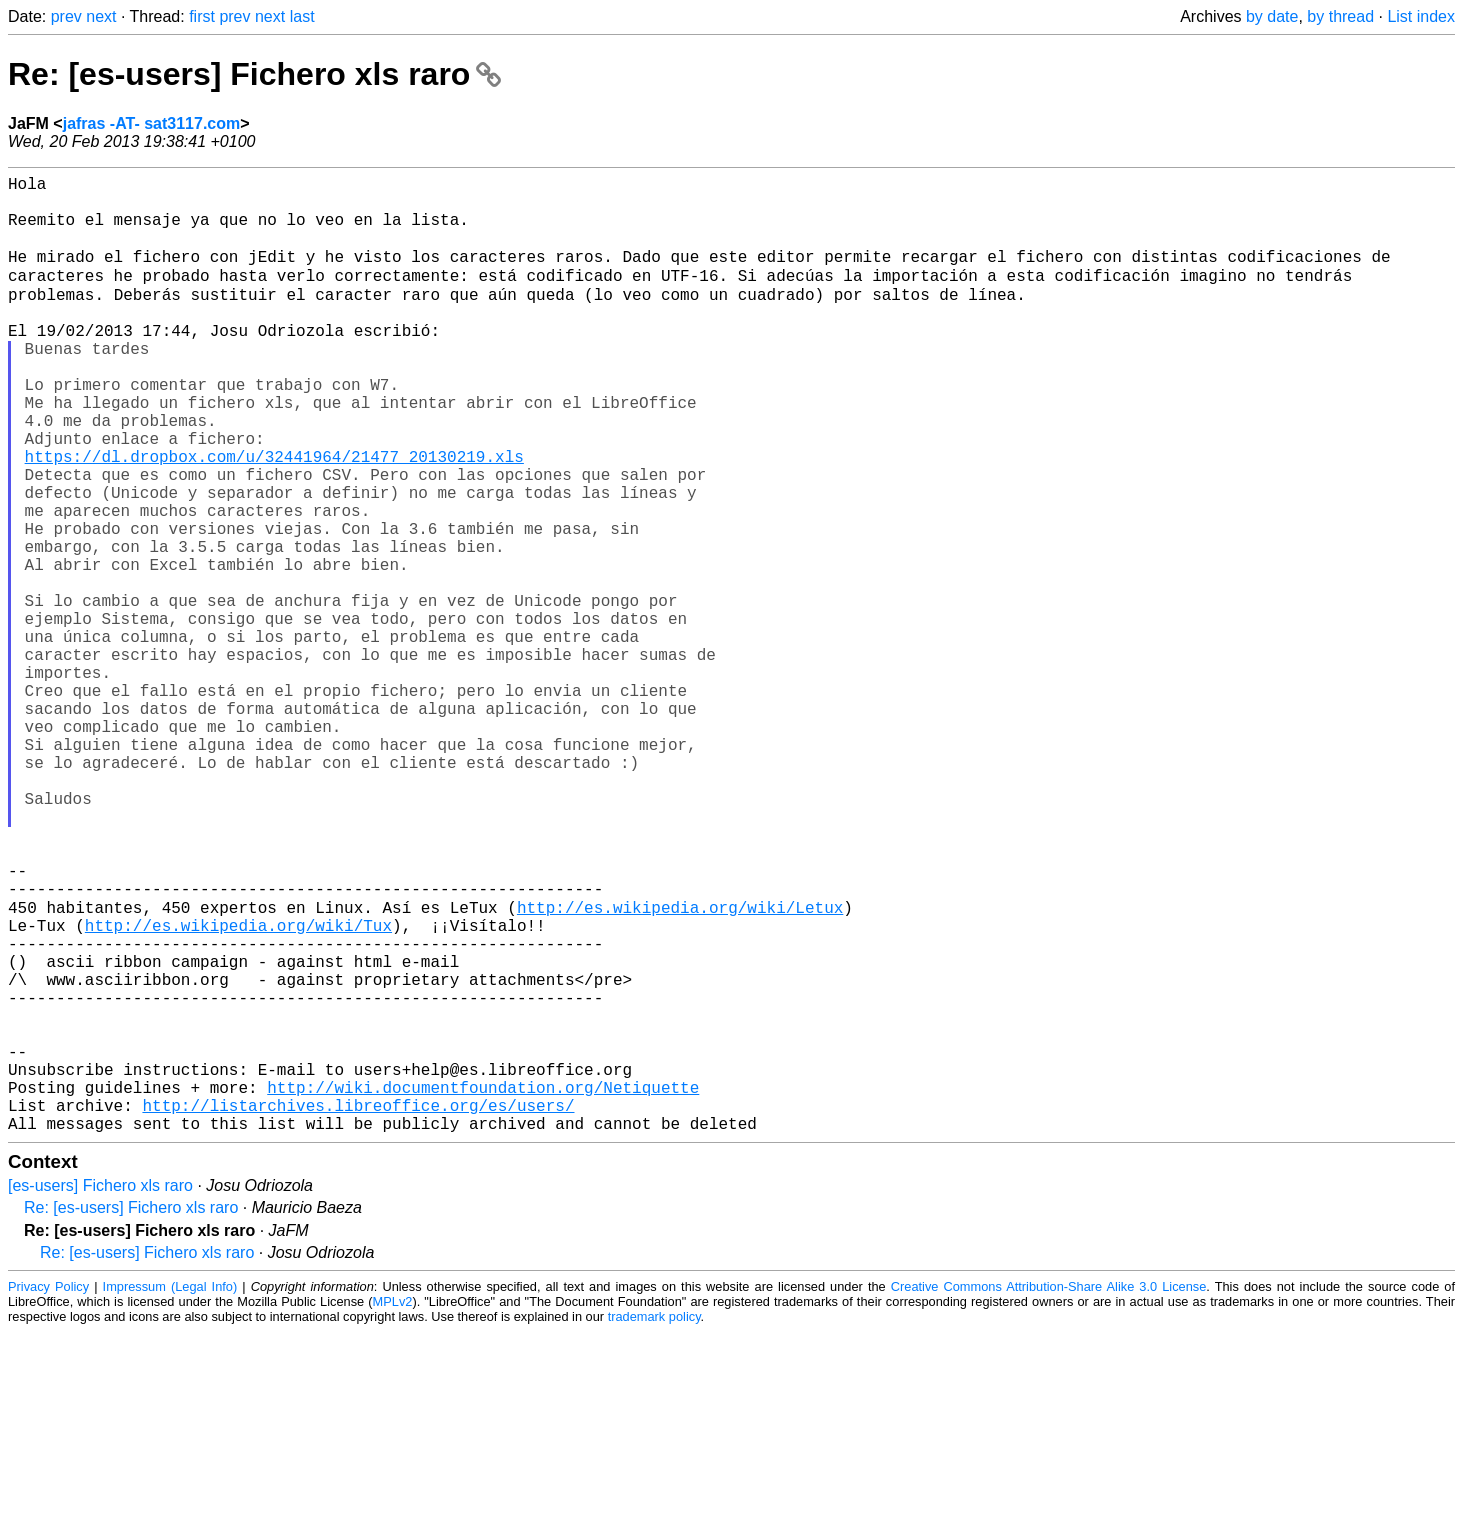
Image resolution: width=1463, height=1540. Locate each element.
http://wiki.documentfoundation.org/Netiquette (483, 1287)
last (302, 16)
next (101, 16)
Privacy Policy (48, 1494)
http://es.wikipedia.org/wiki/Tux (238, 1089)
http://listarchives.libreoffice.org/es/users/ (358, 1309)
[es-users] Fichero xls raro (100, 1393)
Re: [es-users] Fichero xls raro (254, 74)
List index (1421, 16)
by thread (1340, 16)
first (202, 16)
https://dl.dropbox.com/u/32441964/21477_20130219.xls (274, 517)
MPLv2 (393, 1509)
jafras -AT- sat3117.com (152, 123)
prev (66, 16)
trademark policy (654, 1524)
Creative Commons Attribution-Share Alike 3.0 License (1049, 1494)
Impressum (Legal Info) (170, 1494)
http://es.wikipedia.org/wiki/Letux (680, 1067)
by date (1272, 16)
